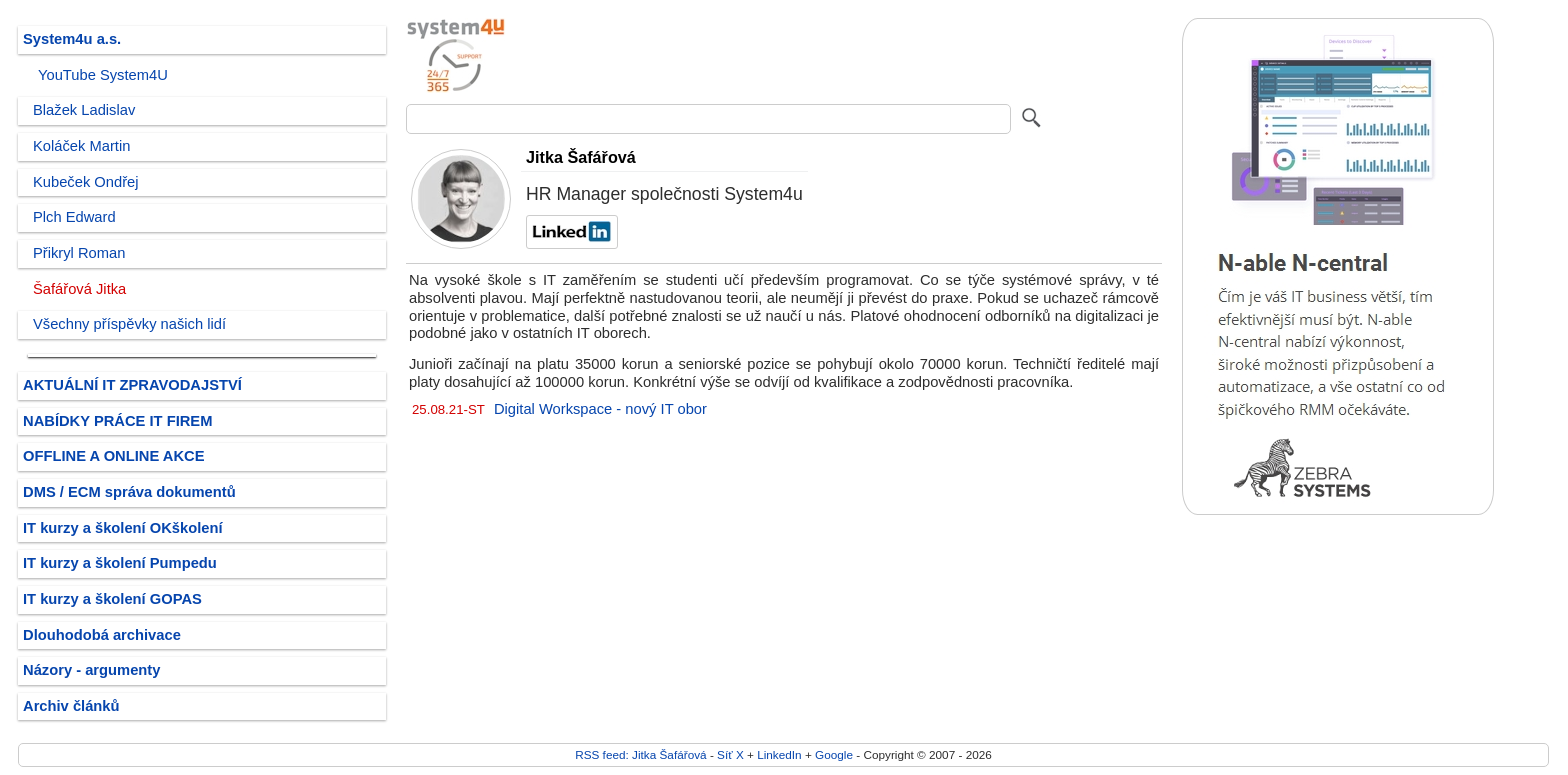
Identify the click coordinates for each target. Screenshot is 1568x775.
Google (834, 754)
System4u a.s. (72, 39)
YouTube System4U (103, 75)
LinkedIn (779, 754)
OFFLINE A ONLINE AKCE (114, 456)
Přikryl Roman (79, 253)
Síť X (730, 754)
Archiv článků (71, 706)
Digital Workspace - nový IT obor (600, 409)
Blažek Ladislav (84, 110)
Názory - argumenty (91, 670)
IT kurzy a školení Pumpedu (120, 563)
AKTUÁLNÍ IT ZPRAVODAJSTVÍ (132, 385)
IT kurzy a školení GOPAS (112, 599)
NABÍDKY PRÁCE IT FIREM (117, 421)
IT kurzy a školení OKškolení (123, 528)
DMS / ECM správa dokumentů (129, 492)
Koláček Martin (81, 146)
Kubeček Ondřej (86, 182)
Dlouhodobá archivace (102, 635)
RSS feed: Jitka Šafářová (640, 754)
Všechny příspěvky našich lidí (129, 324)
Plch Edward (74, 217)
